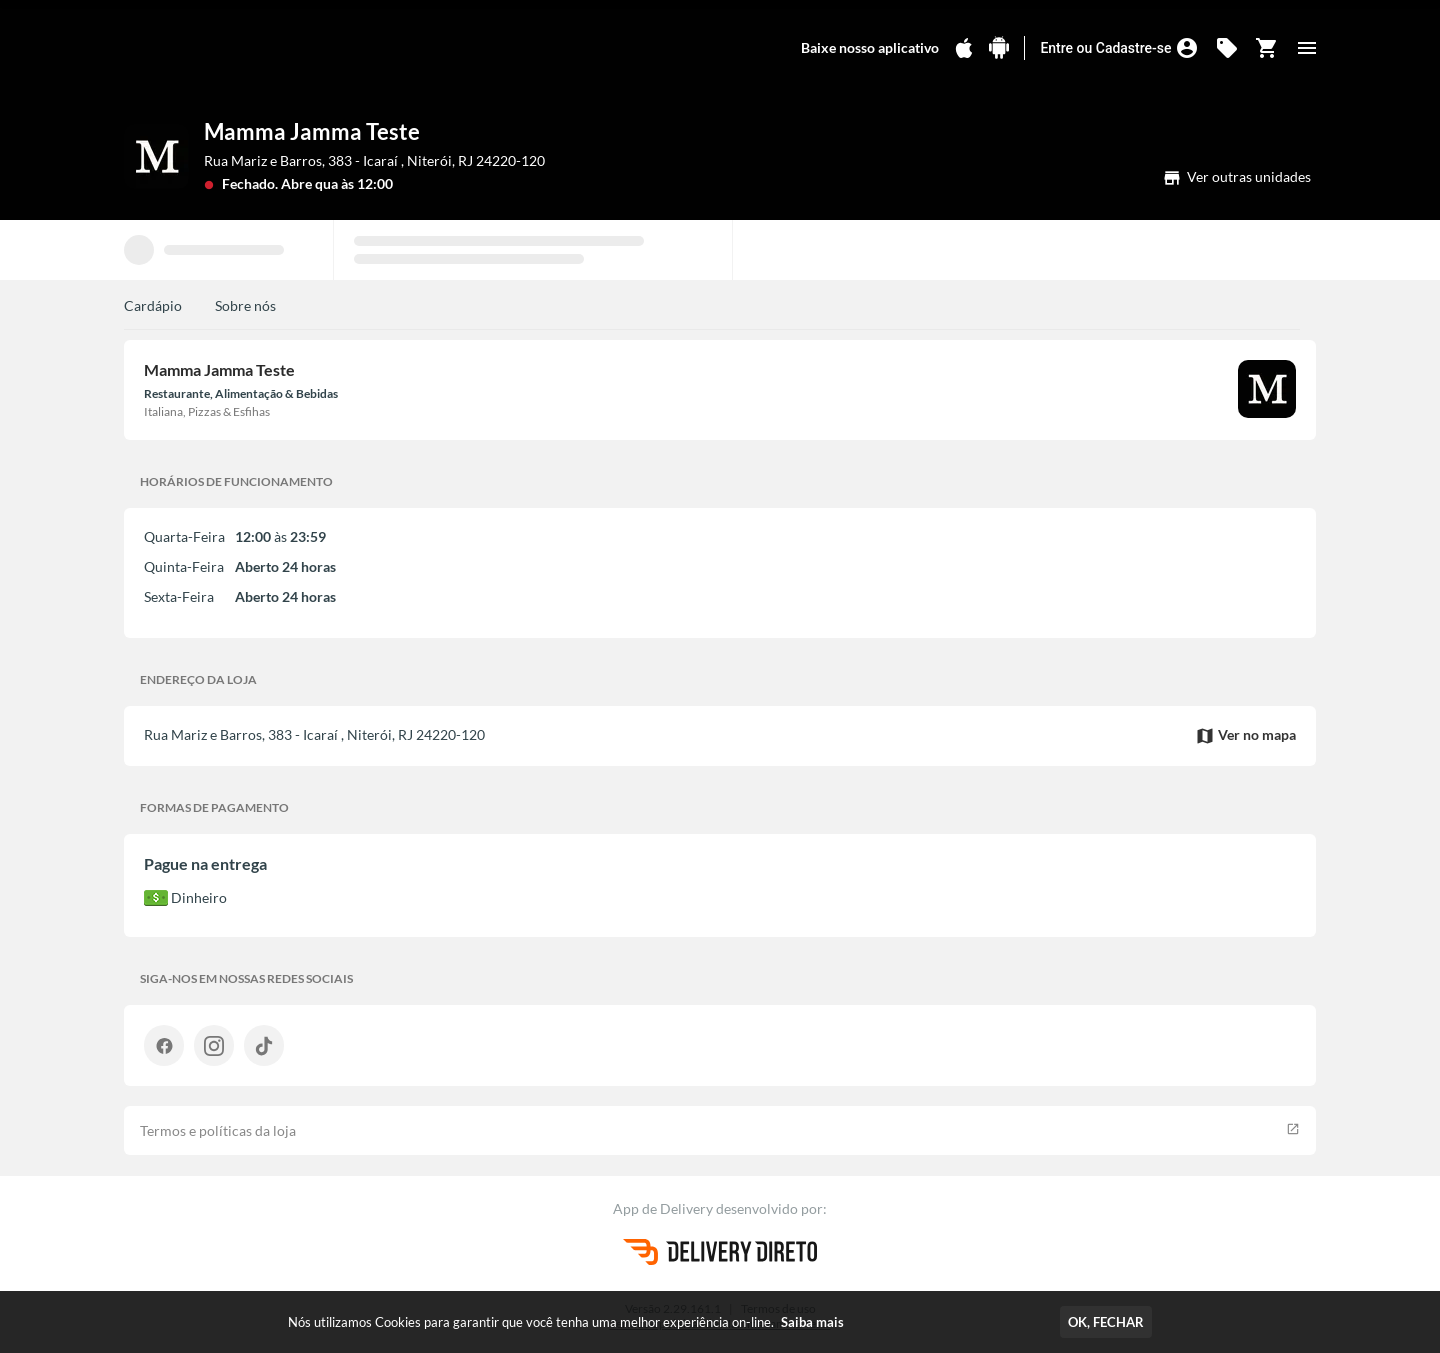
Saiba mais (812, 1322)
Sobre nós (245, 305)
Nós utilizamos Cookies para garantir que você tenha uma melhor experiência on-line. (566, 1322)
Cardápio (153, 305)
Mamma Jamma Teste (312, 131)
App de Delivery (664, 1208)
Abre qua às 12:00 (337, 183)
